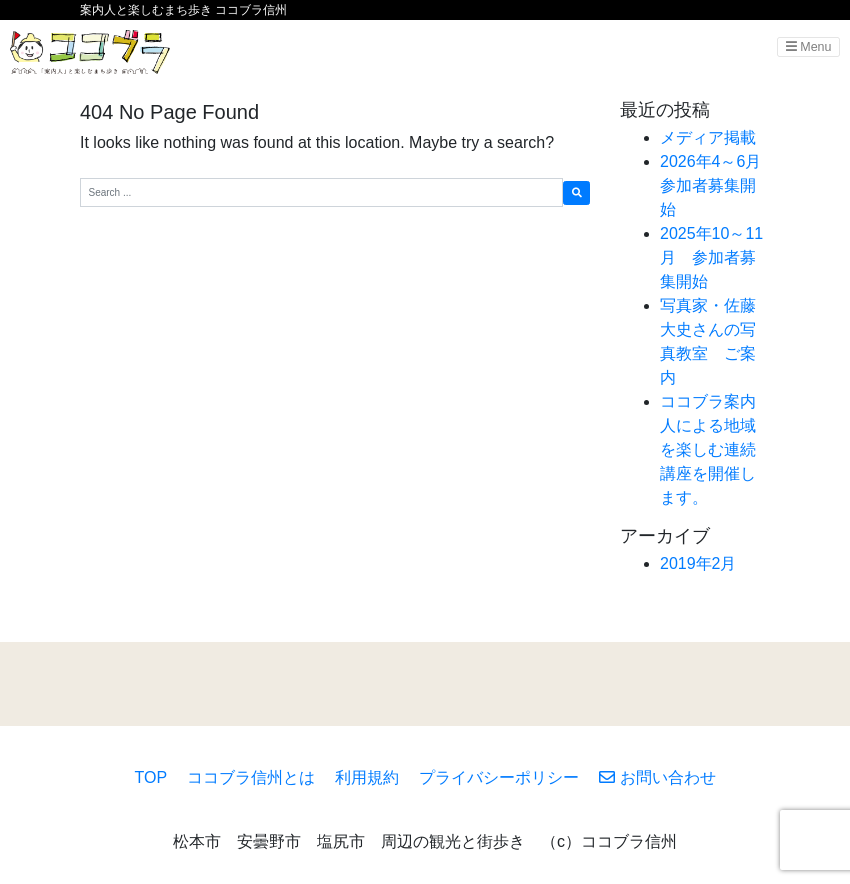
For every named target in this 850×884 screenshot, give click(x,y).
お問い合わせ (657, 777)
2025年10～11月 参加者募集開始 (711, 257)
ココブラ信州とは (251, 777)
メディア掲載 (708, 137)
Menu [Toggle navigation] (809, 47)
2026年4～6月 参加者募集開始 (718, 185)
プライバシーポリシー (499, 777)
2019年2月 (698, 563)
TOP (150, 777)
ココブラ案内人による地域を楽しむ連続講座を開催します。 (708, 449)
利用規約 (367, 777)
